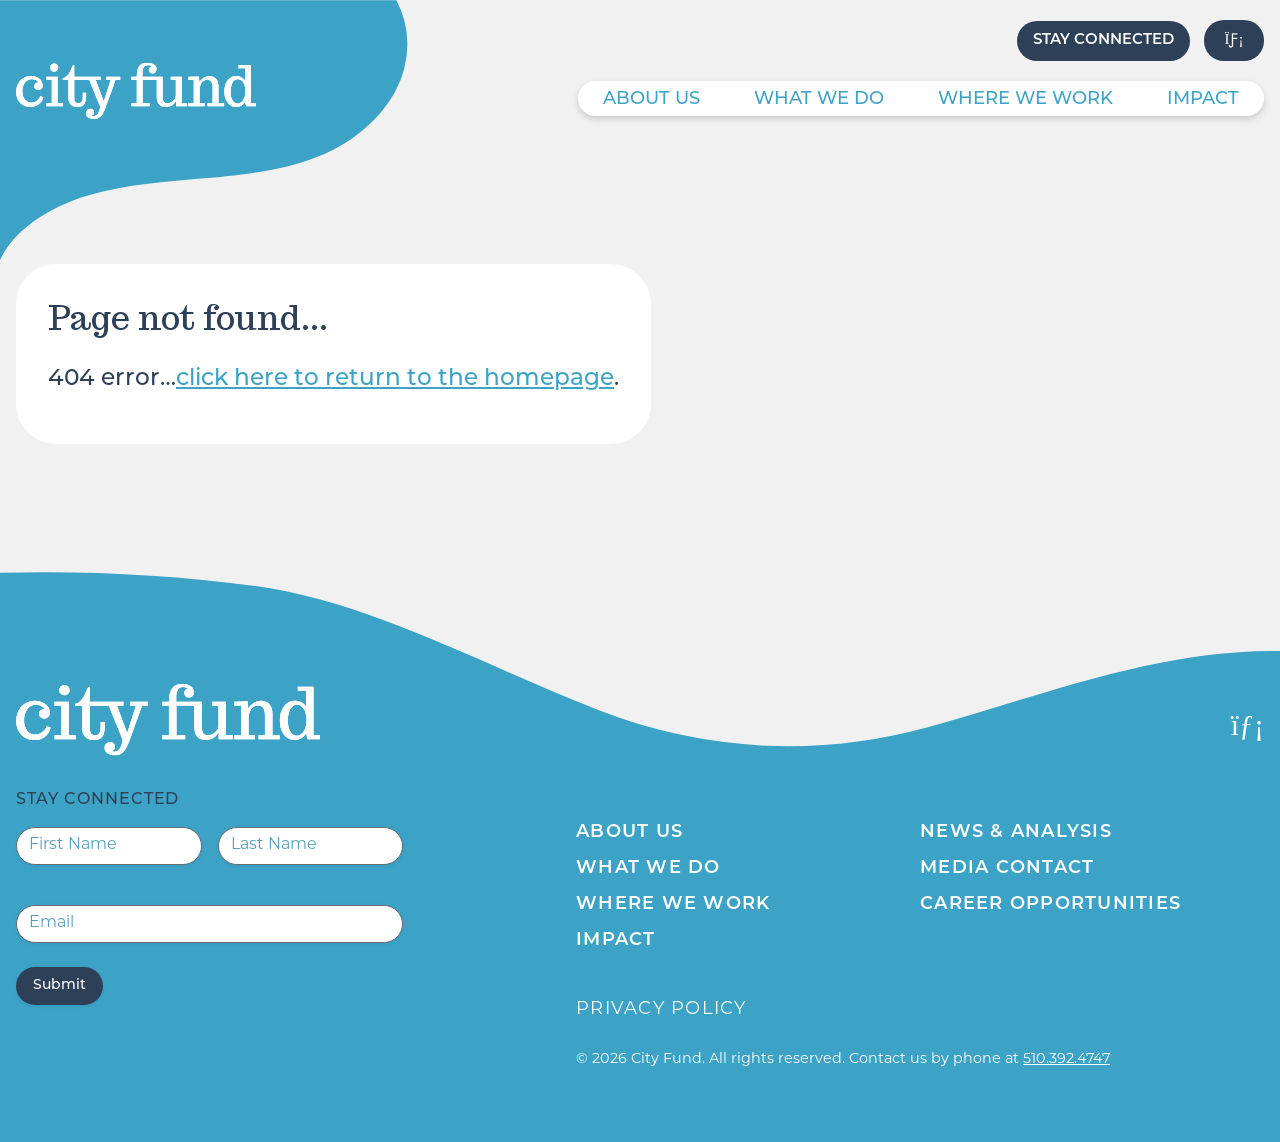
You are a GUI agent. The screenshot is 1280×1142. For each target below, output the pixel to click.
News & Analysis (1016, 832)
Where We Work (1025, 99)
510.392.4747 (1066, 1059)
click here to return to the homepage (395, 379)
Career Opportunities (1050, 904)
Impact (1203, 99)
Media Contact (1007, 868)
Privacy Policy (661, 1009)
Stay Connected (1103, 40)
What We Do (819, 99)
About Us (651, 99)
